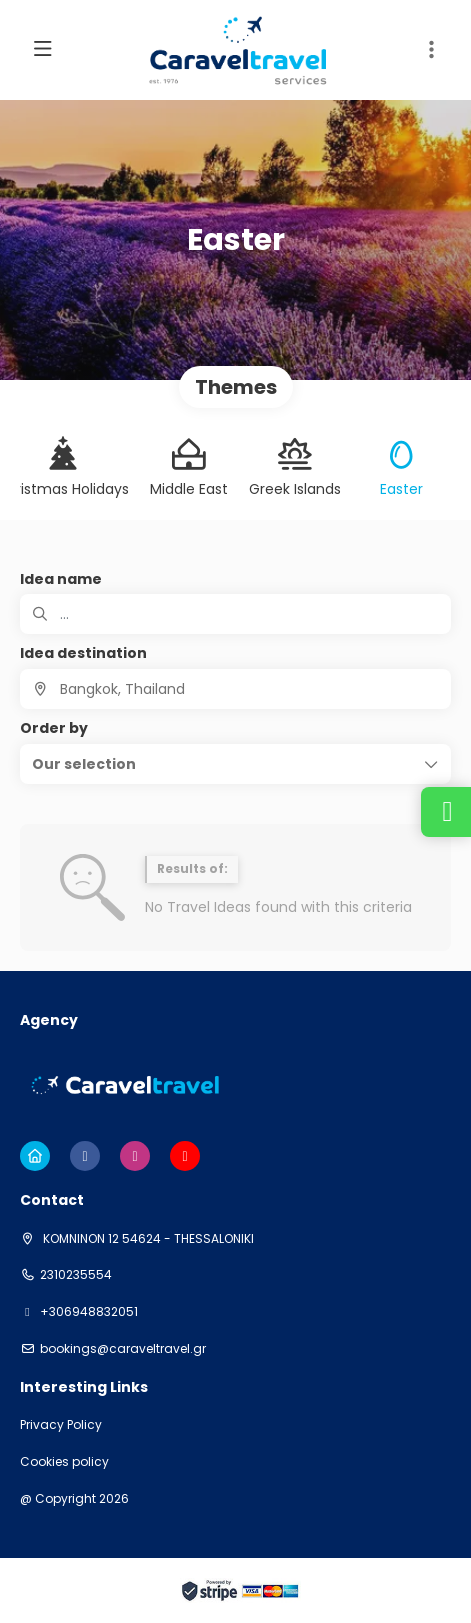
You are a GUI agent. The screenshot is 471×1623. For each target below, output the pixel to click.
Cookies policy (64, 1462)
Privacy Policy (61, 1425)
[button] (235, 764)
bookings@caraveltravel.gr (123, 1349)
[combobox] (235, 689)
